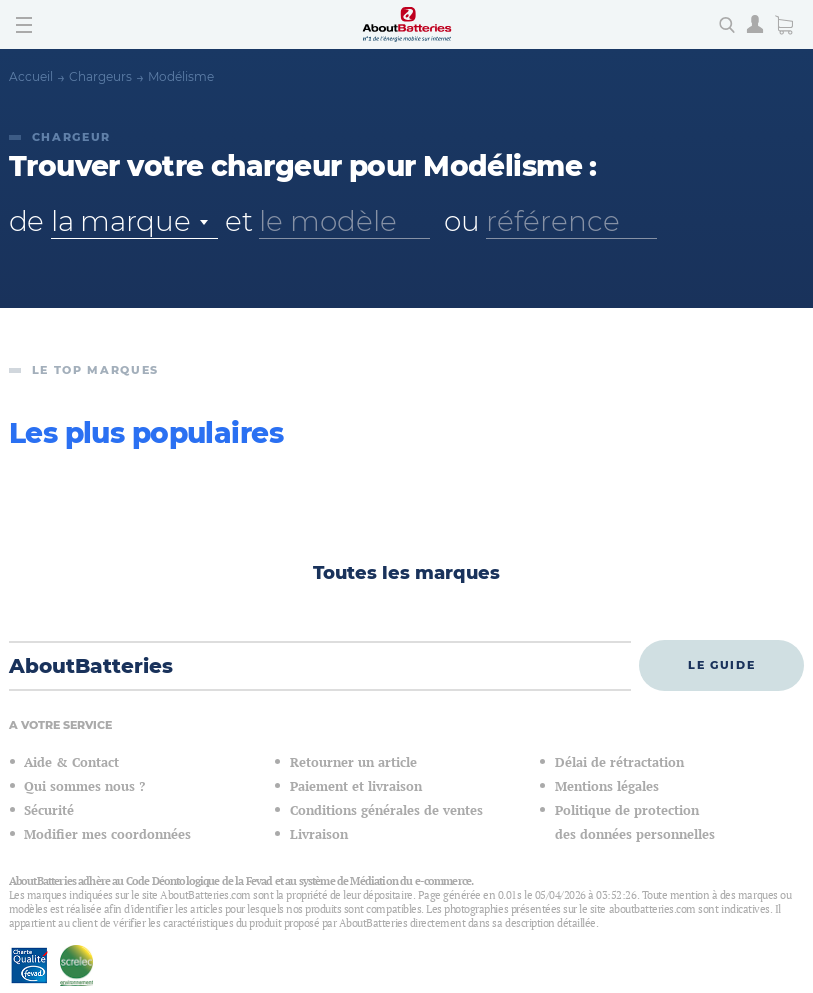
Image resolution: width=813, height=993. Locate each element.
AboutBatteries (91, 666)
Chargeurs (100, 76)
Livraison (319, 834)
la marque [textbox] (120, 221)
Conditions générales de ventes (386, 810)
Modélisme (181, 76)
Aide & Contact (71, 762)
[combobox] (134, 221)
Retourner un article (353, 762)
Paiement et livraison (356, 786)
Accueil (31, 76)
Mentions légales (607, 786)
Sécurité (49, 810)
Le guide (721, 665)
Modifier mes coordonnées (107, 834)
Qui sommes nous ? (84, 786)
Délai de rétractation (619, 762)
